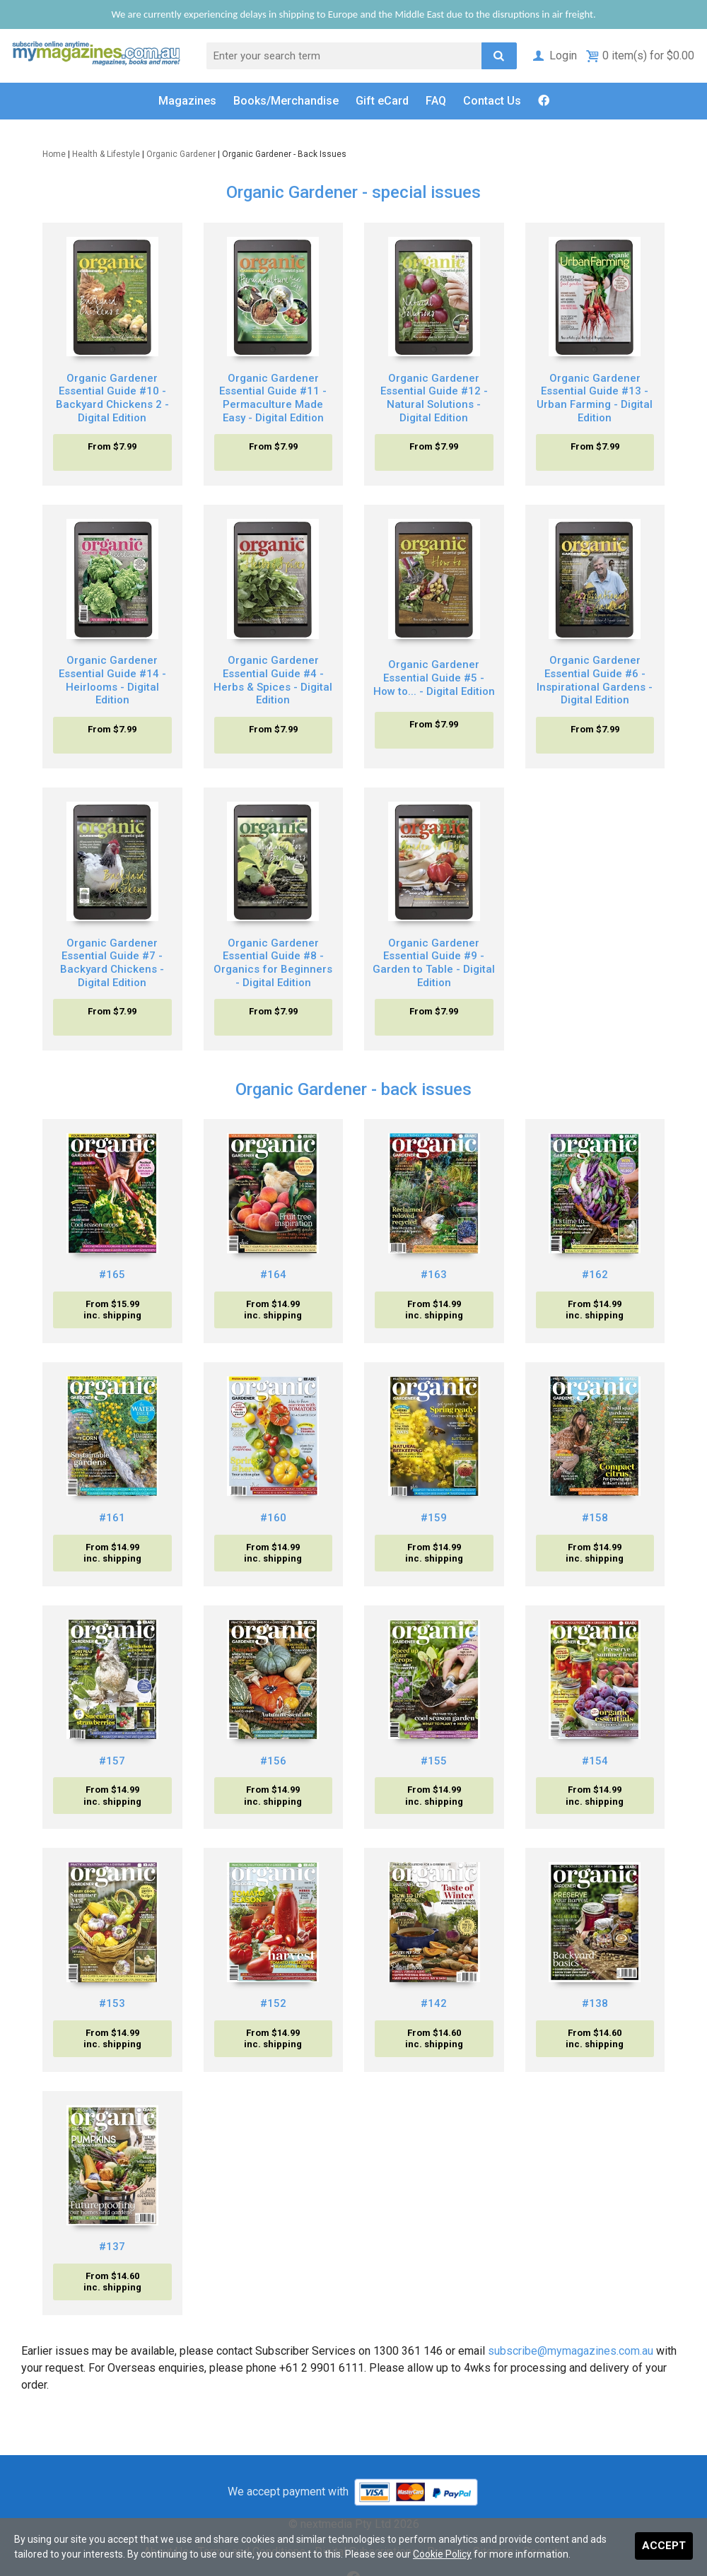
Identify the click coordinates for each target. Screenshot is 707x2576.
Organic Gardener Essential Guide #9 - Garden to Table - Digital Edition (434, 963)
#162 (595, 1274)
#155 (434, 1761)
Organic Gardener (181, 154)
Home (54, 154)
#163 (434, 1274)
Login (554, 55)
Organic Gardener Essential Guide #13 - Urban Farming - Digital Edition (595, 398)
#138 (595, 2003)
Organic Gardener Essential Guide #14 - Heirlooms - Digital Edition (112, 680)
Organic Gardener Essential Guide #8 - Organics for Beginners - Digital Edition (273, 963)
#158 (595, 1517)
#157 (112, 1761)
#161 (112, 1517)
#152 (273, 2003)
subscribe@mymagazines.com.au (570, 2351)
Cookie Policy (442, 2554)
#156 (273, 1761)
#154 (595, 1761)
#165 (112, 1274)
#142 (434, 2003)
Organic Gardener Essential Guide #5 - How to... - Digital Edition (434, 678)
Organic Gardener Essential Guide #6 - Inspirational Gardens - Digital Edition (595, 680)
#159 (434, 1517)
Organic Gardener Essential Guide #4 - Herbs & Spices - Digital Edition (273, 680)
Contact (492, 101)
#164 (273, 1274)
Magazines (187, 100)
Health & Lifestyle (106, 154)
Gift (382, 101)
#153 (112, 2003)
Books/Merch (286, 101)
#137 (112, 2246)
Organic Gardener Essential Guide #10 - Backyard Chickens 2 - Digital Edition (112, 398)
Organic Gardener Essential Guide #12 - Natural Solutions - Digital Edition (434, 398)
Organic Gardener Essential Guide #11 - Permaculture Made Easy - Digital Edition (273, 398)
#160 (273, 1517)
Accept (664, 2545)
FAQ (436, 100)
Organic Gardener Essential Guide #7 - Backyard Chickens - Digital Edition (112, 963)
